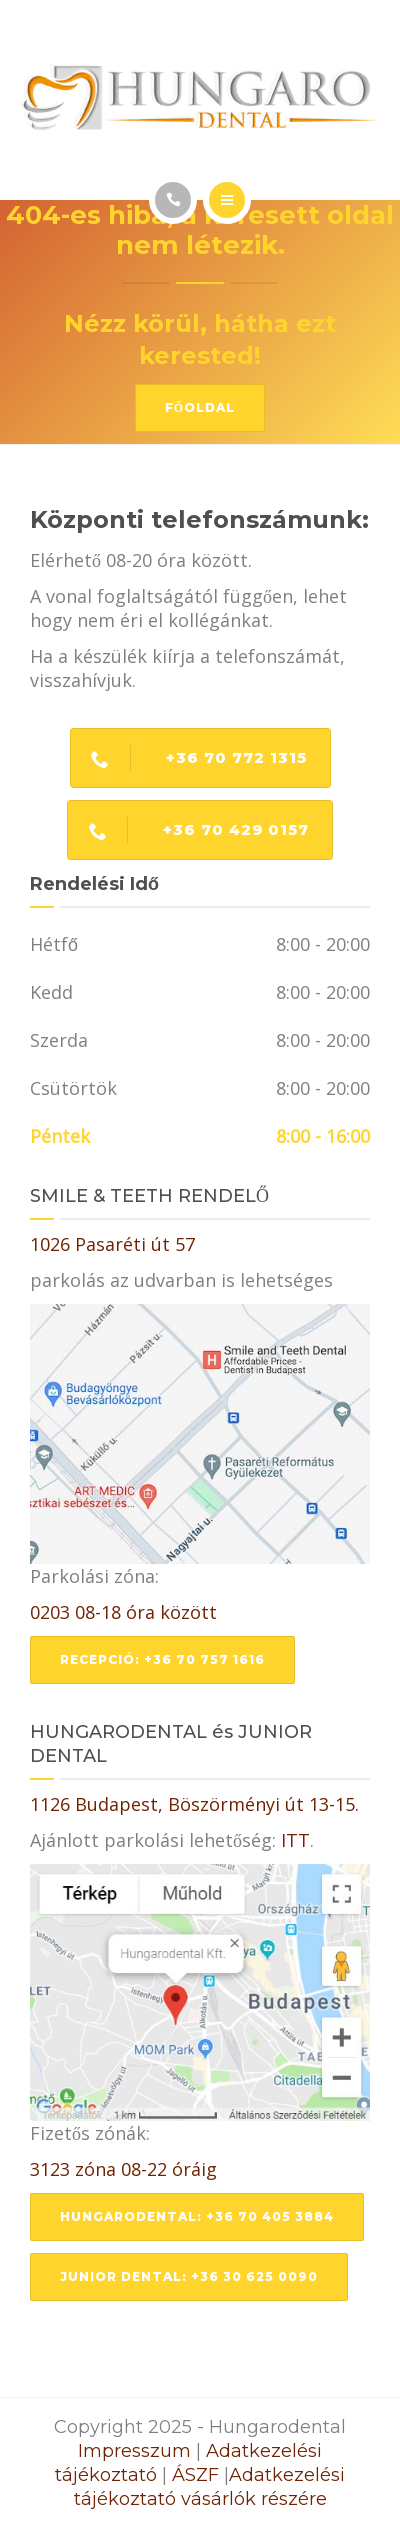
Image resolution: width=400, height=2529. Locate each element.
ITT (295, 1840)
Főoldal (200, 407)
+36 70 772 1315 (189, 758)
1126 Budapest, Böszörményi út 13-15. (194, 1804)
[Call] (173, 200)
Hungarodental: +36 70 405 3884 (197, 2216)
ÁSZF (195, 2475)
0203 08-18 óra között (123, 1612)
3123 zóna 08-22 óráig (123, 2169)
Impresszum (134, 2451)
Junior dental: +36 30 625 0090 (189, 2276)
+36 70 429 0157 (188, 830)
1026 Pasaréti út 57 (112, 1244)
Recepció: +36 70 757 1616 (162, 1659)
